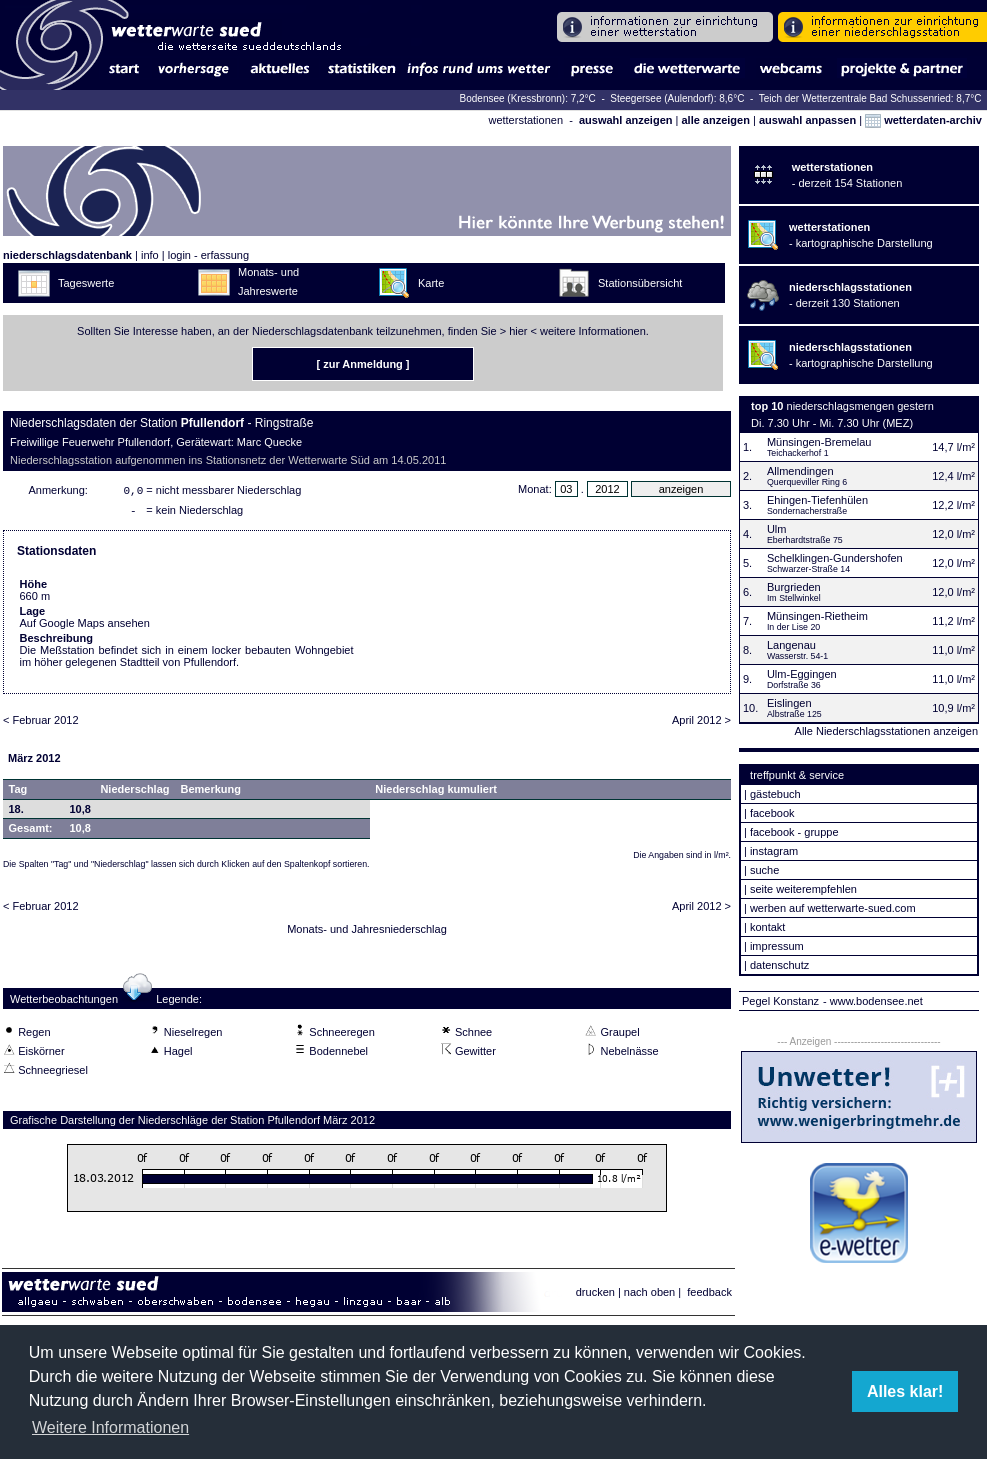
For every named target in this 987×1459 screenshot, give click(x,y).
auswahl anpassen (807, 120)
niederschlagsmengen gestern (860, 406)
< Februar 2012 (41, 724)
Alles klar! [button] (905, 1391)
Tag (18, 793)
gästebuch (775, 794)
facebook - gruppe (794, 832)
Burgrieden (794, 587)
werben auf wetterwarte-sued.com (833, 908)
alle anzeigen (715, 120)
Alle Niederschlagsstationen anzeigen (886, 731)
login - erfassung (208, 255)
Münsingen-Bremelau (819, 442)
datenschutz (779, 965)
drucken (595, 1292)
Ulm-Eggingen (802, 674)
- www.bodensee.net (873, 1001)
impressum (777, 946)
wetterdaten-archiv (923, 120)
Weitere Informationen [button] (110, 1427)
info (150, 255)
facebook (772, 813)
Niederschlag (134, 793)
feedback (709, 1292)
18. (16, 813)
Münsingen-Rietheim (817, 616)
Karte (431, 283)
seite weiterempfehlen (803, 889)
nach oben (649, 1292)
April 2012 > (701, 724)
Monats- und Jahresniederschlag (367, 933)
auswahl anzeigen (626, 120)
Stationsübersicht (640, 283)
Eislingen (789, 703)
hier (518, 331)
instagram (774, 851)
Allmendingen (800, 471)
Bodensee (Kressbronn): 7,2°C (529, 98)
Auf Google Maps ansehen (85, 627)
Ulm (777, 529)
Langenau (791, 645)
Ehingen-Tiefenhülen (817, 500)
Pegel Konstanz (780, 1001)
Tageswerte (86, 283)
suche (764, 870)
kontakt (767, 927)
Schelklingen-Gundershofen (835, 558)
